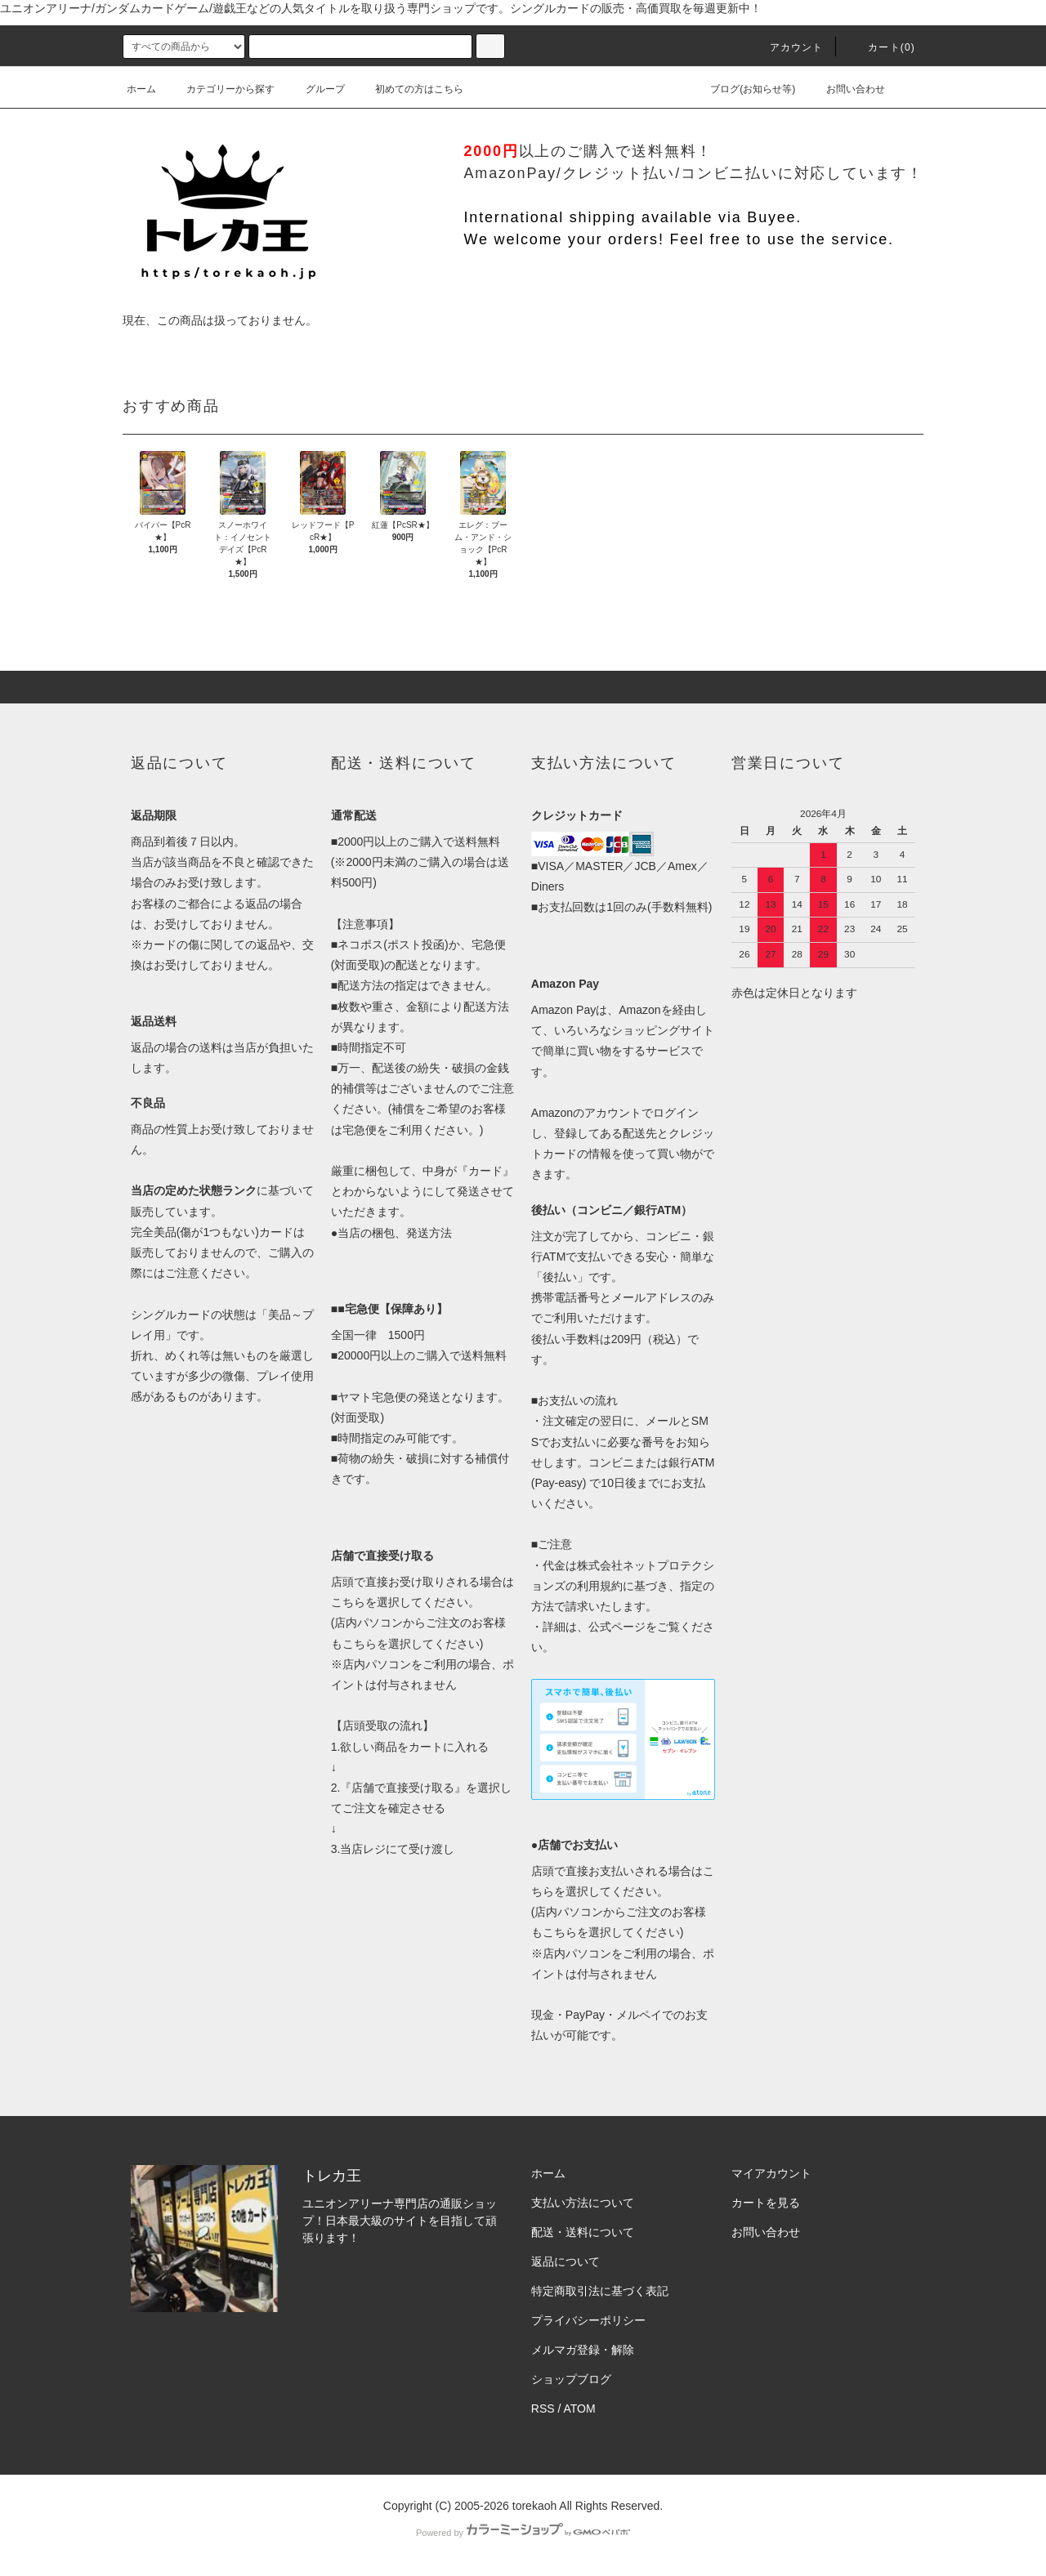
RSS (543, 2408)
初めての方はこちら (409, 89)
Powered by (523, 2533)
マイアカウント (771, 2173)
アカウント (787, 47)
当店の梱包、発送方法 (394, 1232)
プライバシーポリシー (588, 2320)
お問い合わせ (846, 89)
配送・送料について (582, 2232)
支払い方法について (582, 2202)
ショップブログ (571, 2379)
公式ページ (617, 1626)
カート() (881, 47)
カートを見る (765, 2202)
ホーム (141, 89)
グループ (315, 89)
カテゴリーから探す (221, 89)
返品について (565, 2261)
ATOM (580, 2408)
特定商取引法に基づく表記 (599, 2290)
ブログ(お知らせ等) (743, 89)
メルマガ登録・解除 (582, 2349)
